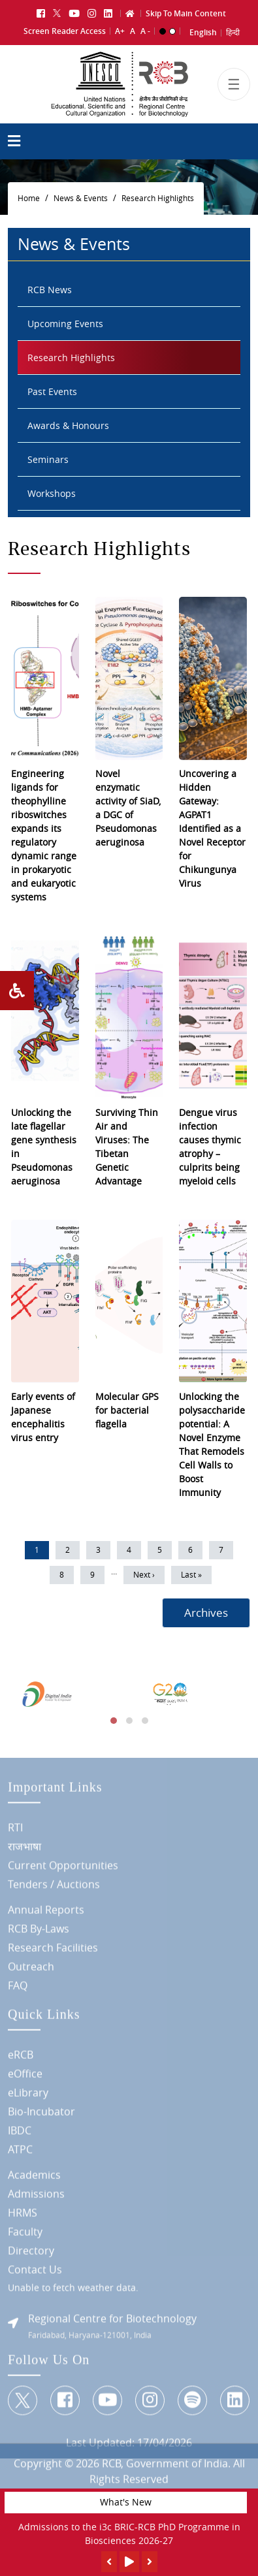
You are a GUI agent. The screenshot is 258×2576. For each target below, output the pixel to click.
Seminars (48, 459)
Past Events (52, 391)
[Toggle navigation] (234, 84)
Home (29, 198)
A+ (120, 31)
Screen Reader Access (65, 31)
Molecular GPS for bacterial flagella (127, 1410)
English (203, 32)
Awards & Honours (68, 425)
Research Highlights (157, 198)
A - (145, 31)
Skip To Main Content (186, 13)
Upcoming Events (65, 323)
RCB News (49, 289)
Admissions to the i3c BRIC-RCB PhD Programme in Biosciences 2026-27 (129, 2533)
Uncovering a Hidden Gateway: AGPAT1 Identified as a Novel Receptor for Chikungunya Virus (212, 828)
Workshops (51, 493)
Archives (206, 1612)
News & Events (81, 198)
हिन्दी (233, 32)
